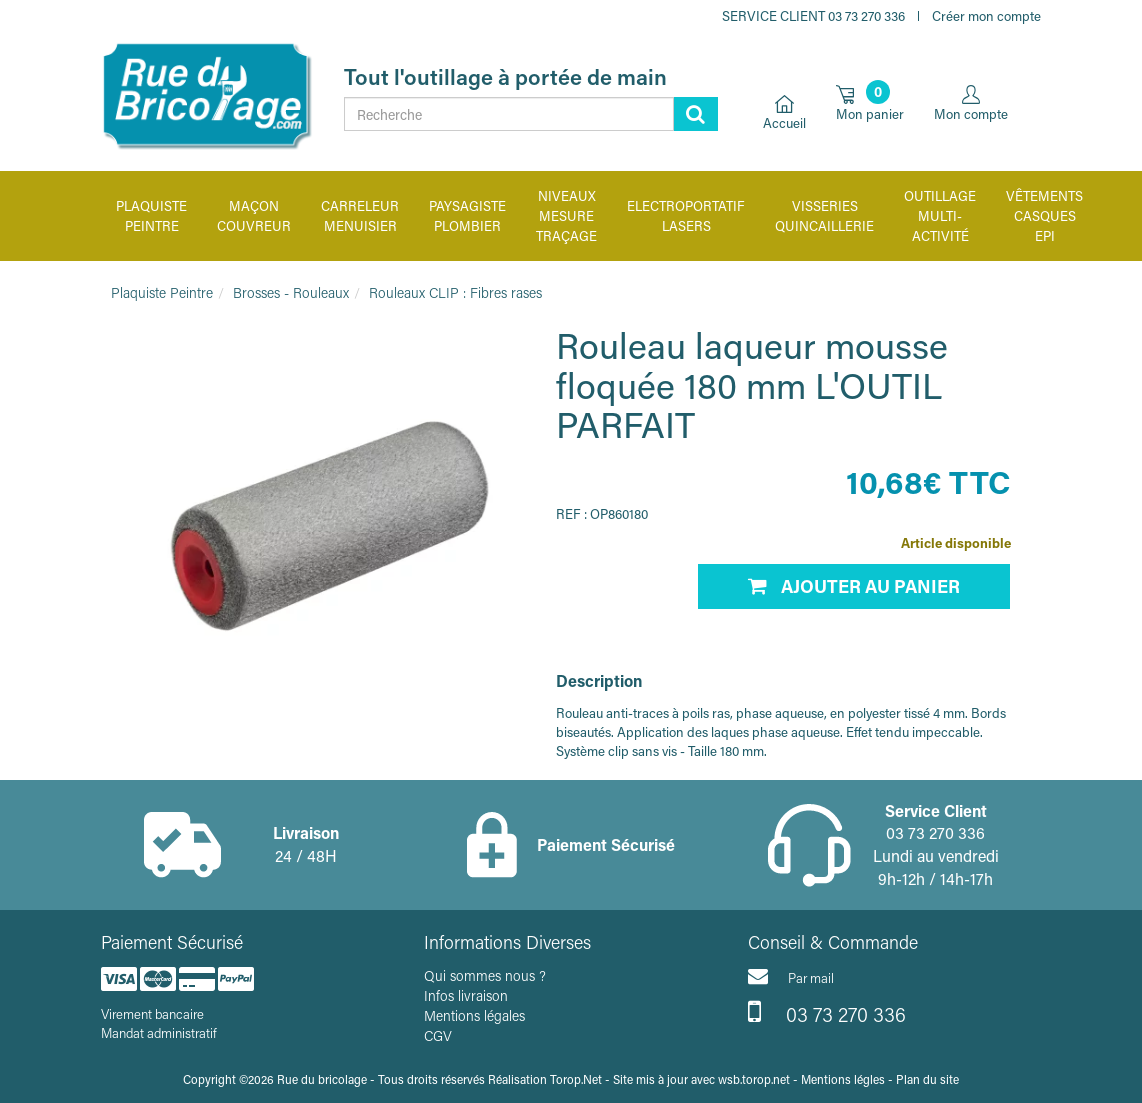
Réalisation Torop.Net (545, 1079)
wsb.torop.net (754, 1079)
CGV (438, 1035)
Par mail (791, 976)
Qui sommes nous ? (485, 975)
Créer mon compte (986, 15)
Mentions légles (843, 1079)
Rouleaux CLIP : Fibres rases (455, 292)
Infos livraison (466, 995)
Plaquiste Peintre (162, 292)
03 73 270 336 (827, 1012)
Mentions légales (474, 1015)
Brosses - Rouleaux (291, 292)
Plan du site (927, 1079)
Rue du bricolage (322, 1079)
